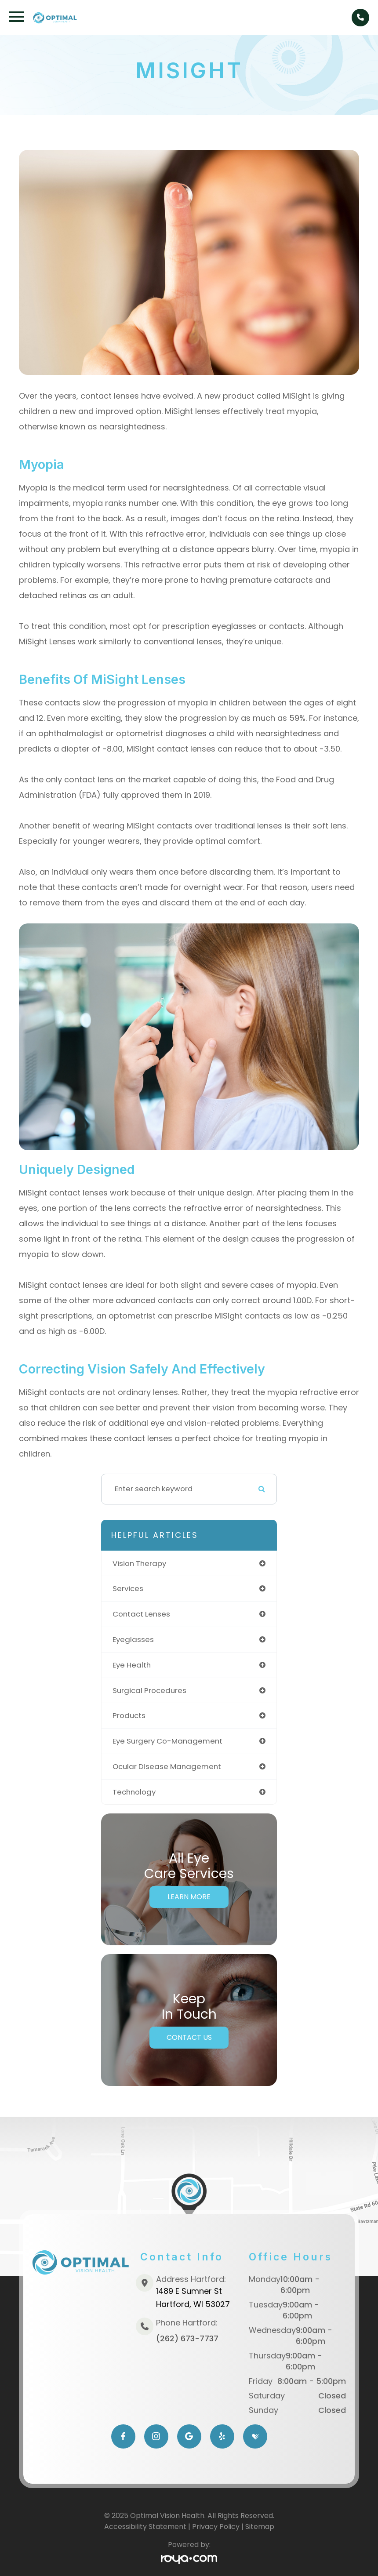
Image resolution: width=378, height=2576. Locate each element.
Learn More (189, 1897)
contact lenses (141, 1614)
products (129, 1715)
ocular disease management (167, 1766)
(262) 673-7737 (187, 2338)
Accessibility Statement (145, 2527)
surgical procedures (149, 1690)
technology (134, 1792)
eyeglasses (133, 1639)
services (128, 1588)
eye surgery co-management (167, 1741)
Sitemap (259, 2527)
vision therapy (139, 1563)
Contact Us (189, 2037)
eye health (132, 1665)
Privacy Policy (216, 2527)
